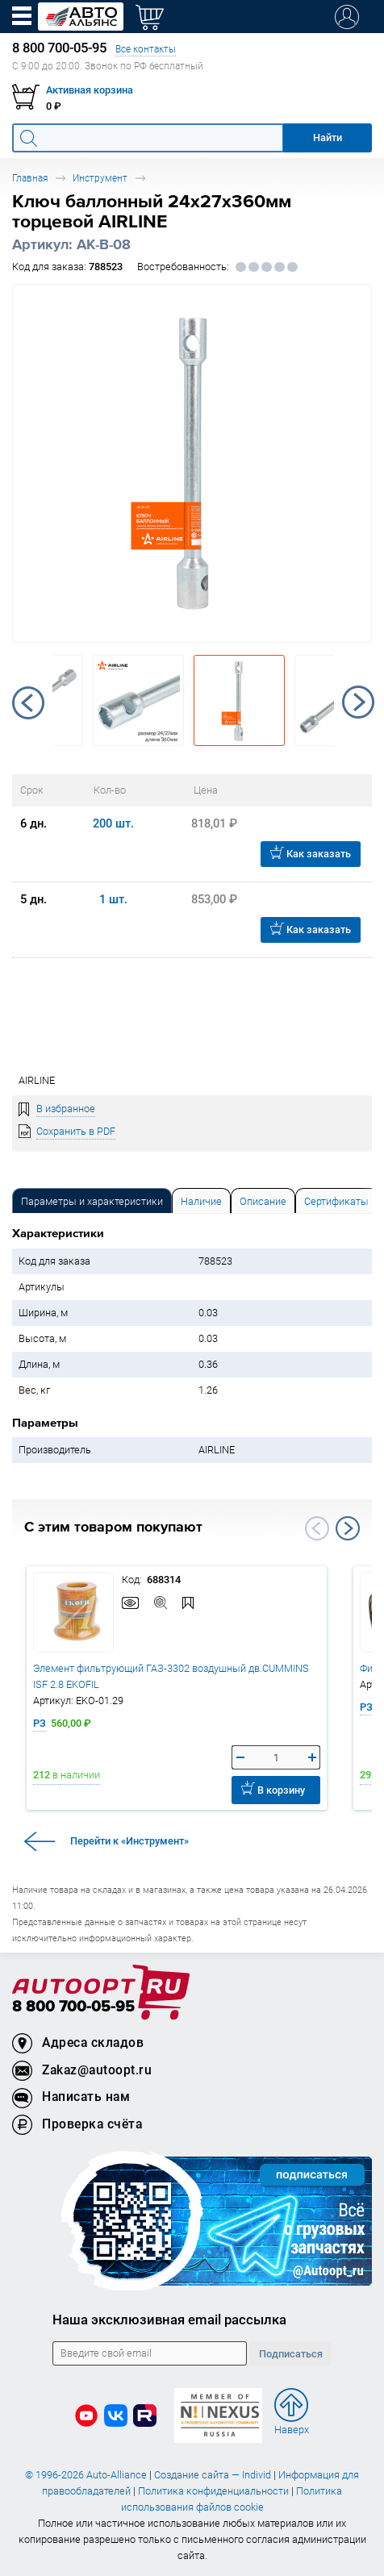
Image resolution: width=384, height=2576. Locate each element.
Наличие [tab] (201, 1201)
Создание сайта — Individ (212, 2475)
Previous (28, 702)
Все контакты (145, 49)
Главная (30, 178)
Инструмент (100, 178)
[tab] (92, 1200)
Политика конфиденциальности (213, 2491)
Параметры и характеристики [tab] (92, 1201)
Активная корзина (89, 90)
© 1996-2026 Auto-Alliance (86, 2475)
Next (358, 702)
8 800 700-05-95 (73, 2007)
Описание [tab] (263, 1201)
